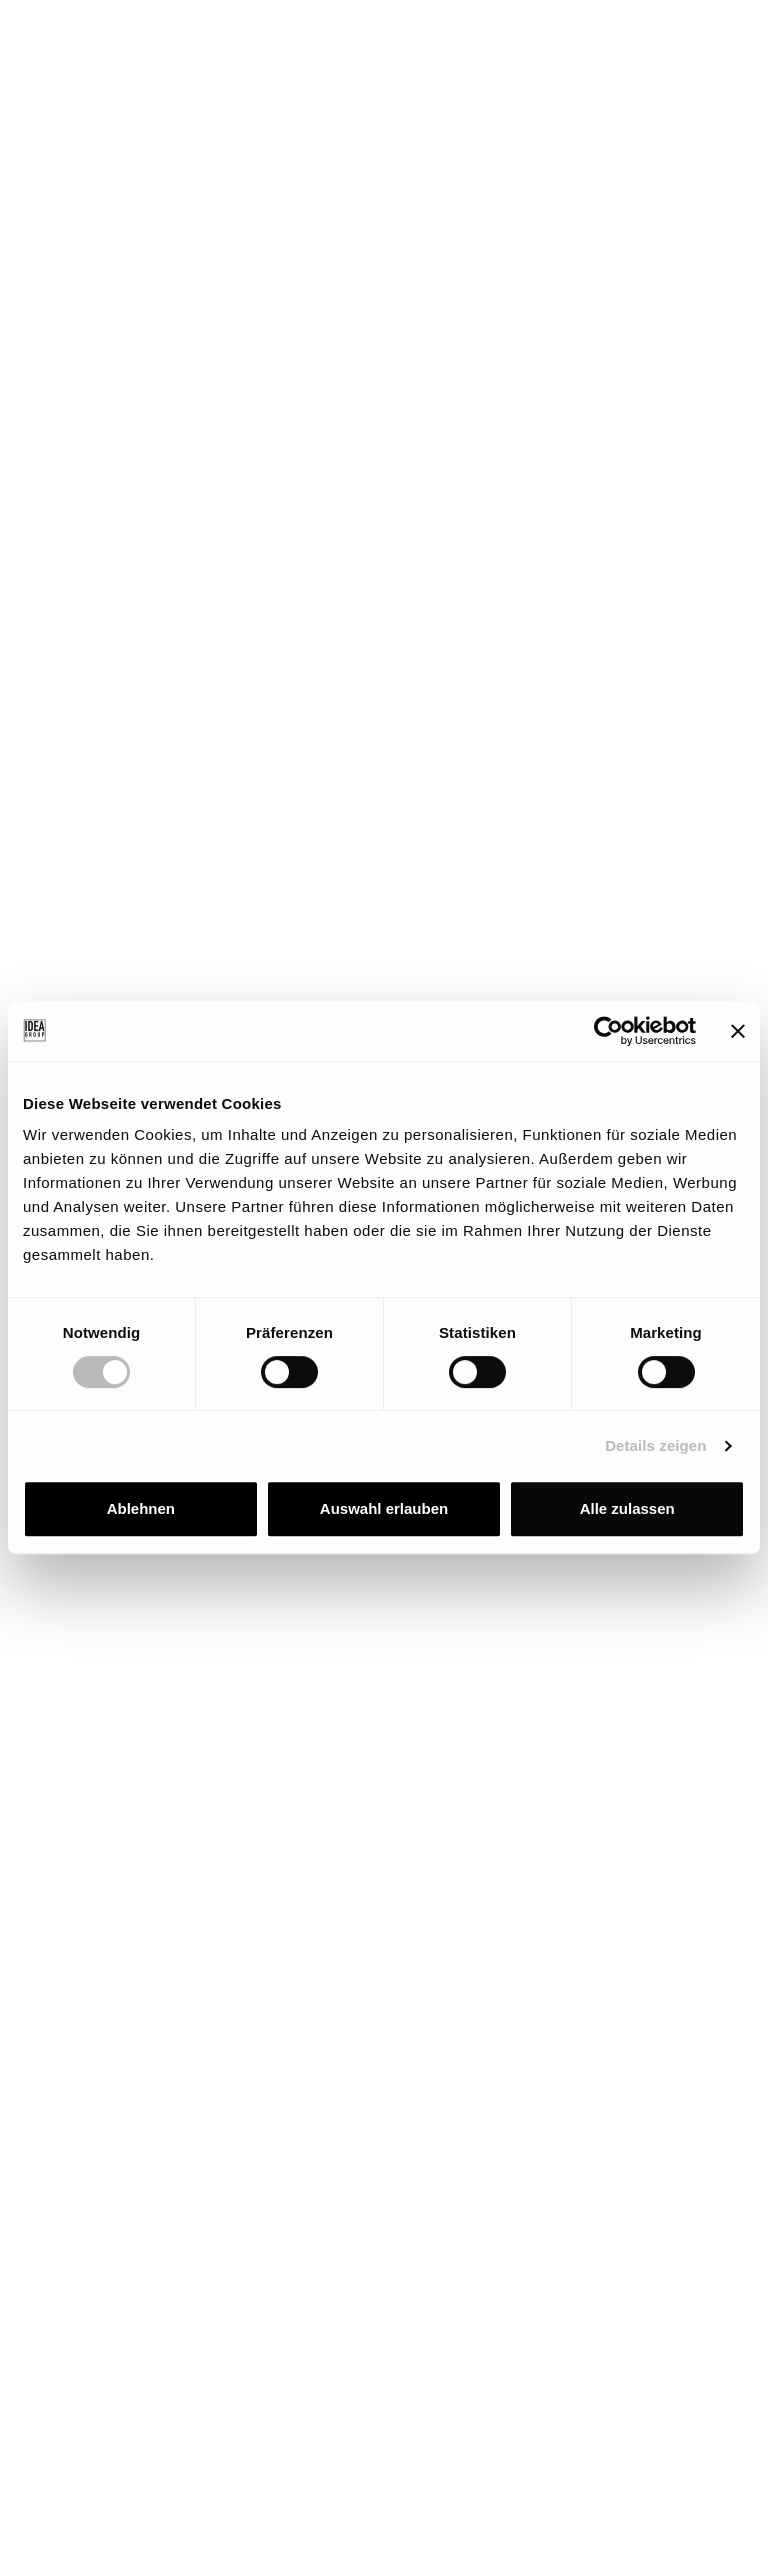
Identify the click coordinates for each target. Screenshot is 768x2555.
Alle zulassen (627, 1508)
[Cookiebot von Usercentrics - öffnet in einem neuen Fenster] (608, 1031)
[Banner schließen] (738, 1031)
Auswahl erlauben (384, 1508)
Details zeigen (655, 1445)
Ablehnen (141, 1508)
